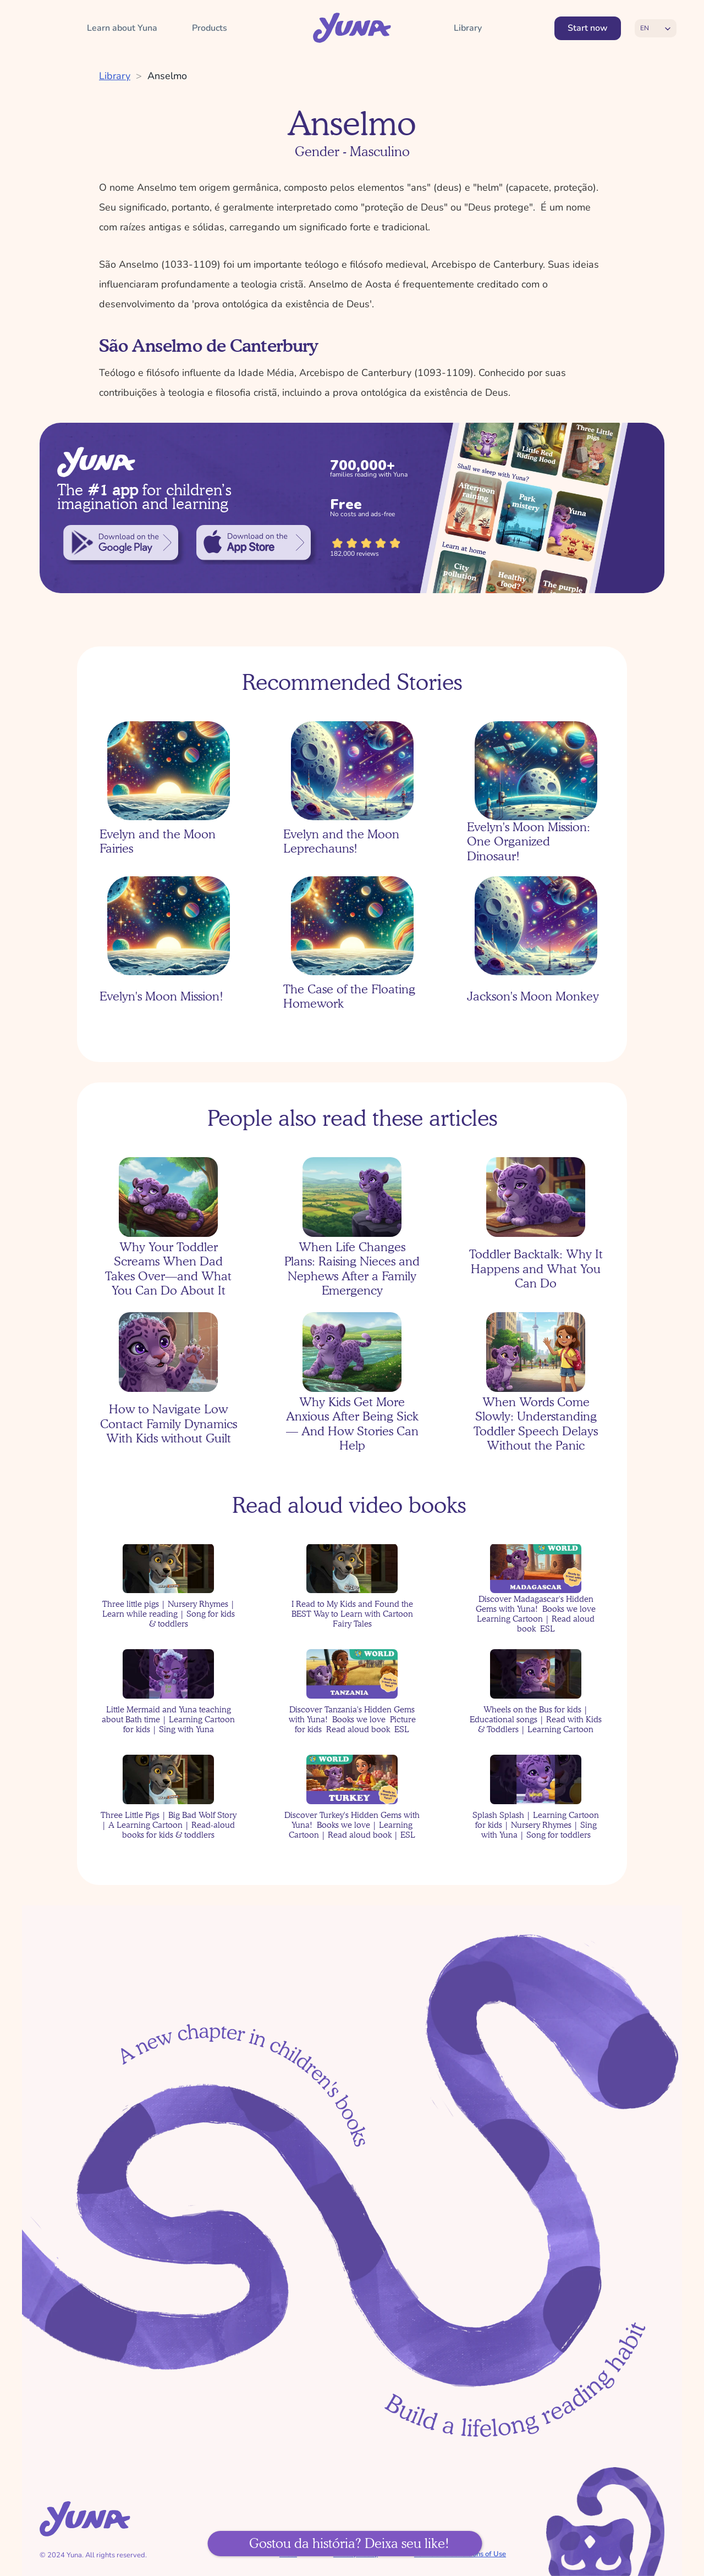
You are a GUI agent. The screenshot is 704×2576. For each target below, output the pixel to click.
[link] (120, 542)
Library (114, 75)
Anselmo (167, 75)
